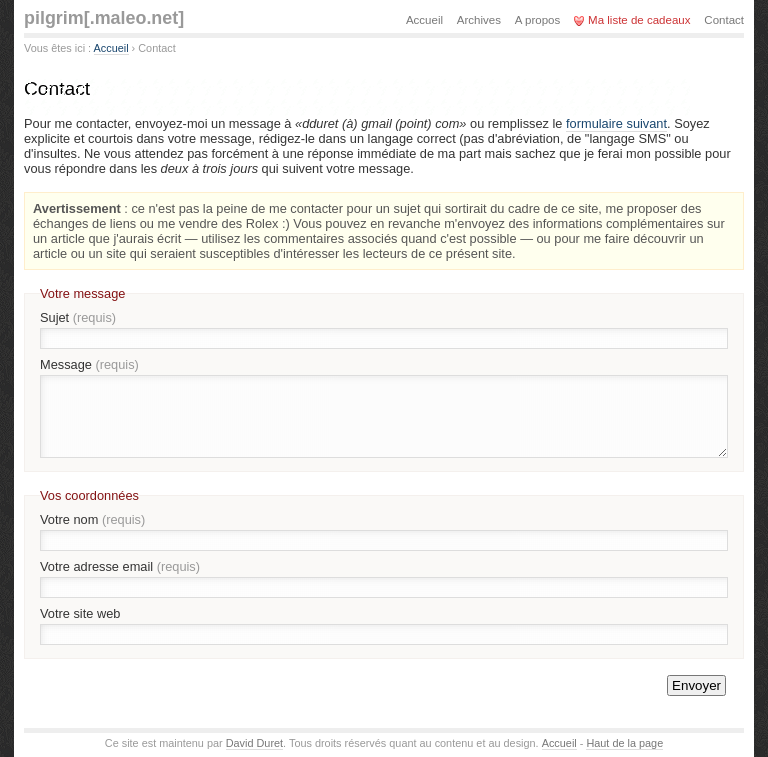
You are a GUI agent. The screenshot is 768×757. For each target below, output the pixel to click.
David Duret (254, 743)
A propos (537, 20)
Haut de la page (624, 743)
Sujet (78, 317)
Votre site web (80, 613)
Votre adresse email (120, 566)
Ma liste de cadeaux (639, 20)
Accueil (111, 48)
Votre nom (92, 519)
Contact (724, 20)
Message (89, 364)
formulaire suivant (616, 123)
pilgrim (104, 18)
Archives (479, 20)
